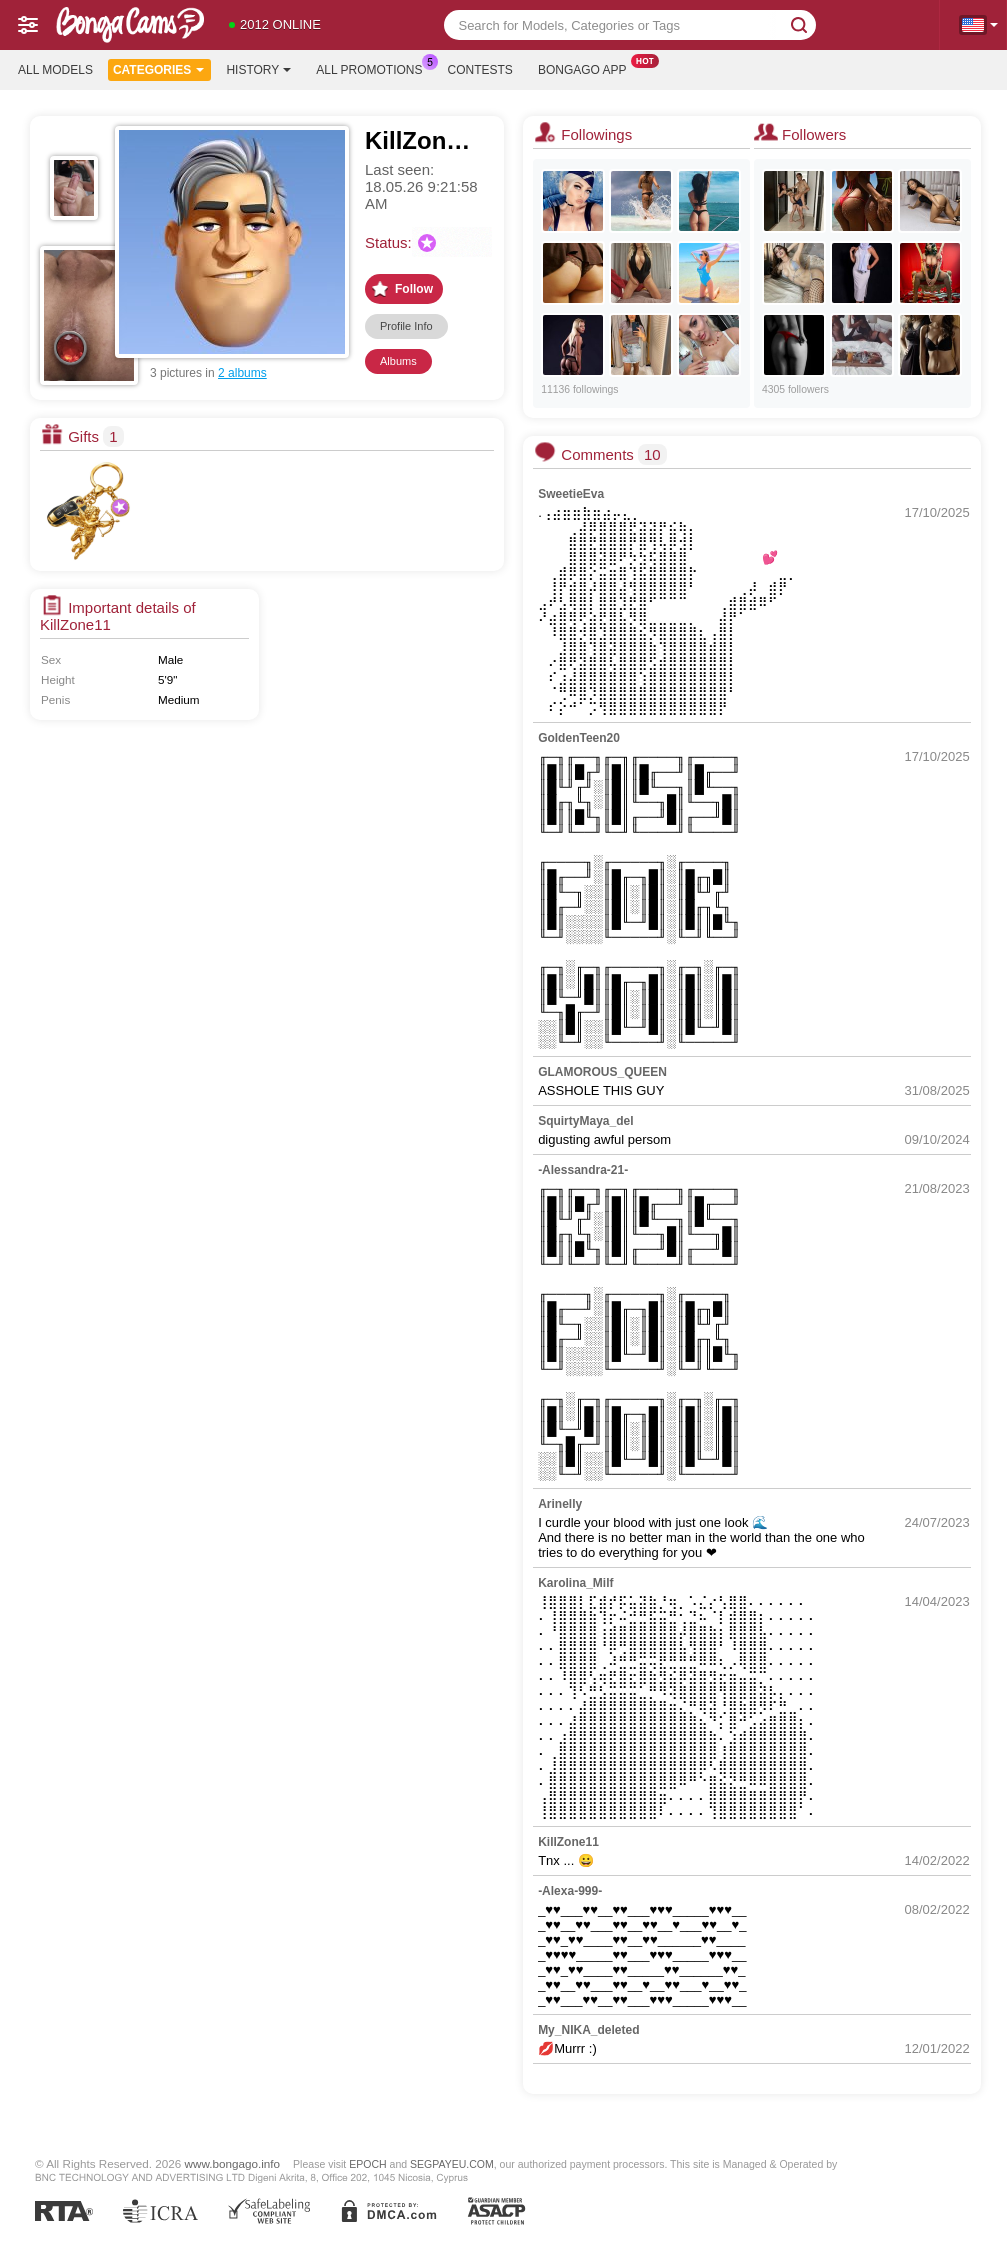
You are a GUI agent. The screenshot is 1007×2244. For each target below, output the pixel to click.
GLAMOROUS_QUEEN (602, 1072)
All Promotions (374, 68)
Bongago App (587, 68)
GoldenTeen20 (579, 738)
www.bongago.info (233, 2163)
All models (55, 70)
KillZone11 (568, 1842)
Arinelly (560, 1504)
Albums (398, 361)
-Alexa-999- (570, 1891)
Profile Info (406, 326)
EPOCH (367, 2164)
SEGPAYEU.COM (452, 2164)
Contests (480, 70)
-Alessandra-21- (583, 1170)
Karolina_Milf (575, 1583)
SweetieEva (571, 494)
